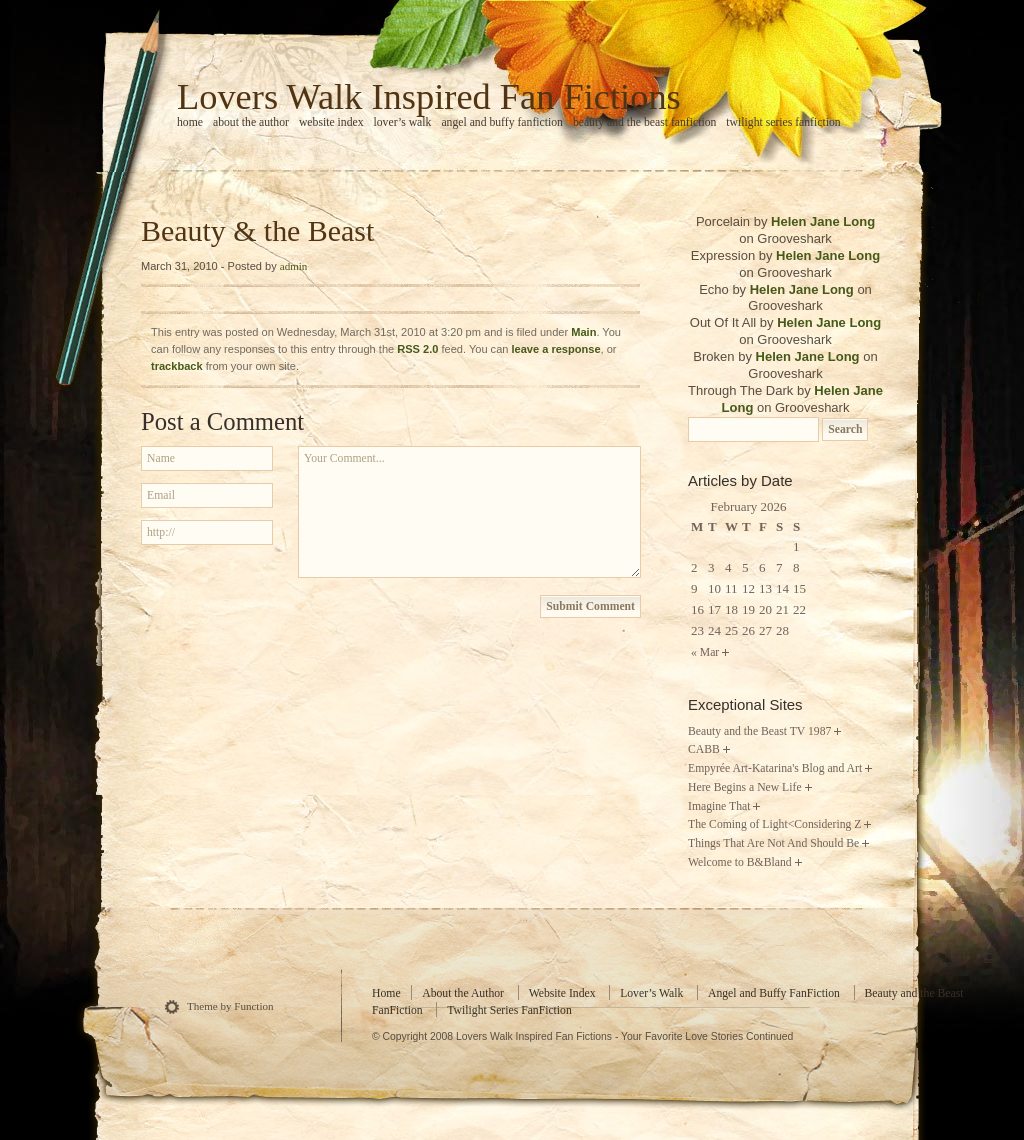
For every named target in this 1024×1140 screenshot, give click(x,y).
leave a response (556, 349)
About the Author (251, 122)
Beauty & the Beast (257, 230)
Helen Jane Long (823, 221)
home (190, 122)
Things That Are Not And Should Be (773, 843)
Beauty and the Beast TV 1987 (759, 731)
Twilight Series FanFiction (783, 122)
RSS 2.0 (417, 349)
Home (386, 993)
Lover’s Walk (403, 122)
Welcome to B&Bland (740, 862)
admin (294, 266)
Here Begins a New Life (745, 787)
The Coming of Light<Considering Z (774, 824)
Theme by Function (230, 1006)
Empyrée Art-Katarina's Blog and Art (775, 768)
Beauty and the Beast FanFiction (644, 122)
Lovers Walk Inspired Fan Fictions (429, 97)
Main (583, 332)
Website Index (331, 122)
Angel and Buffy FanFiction (502, 122)
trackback (177, 366)
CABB (704, 749)
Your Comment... (469, 512)
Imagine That (719, 806)
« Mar (705, 652)
